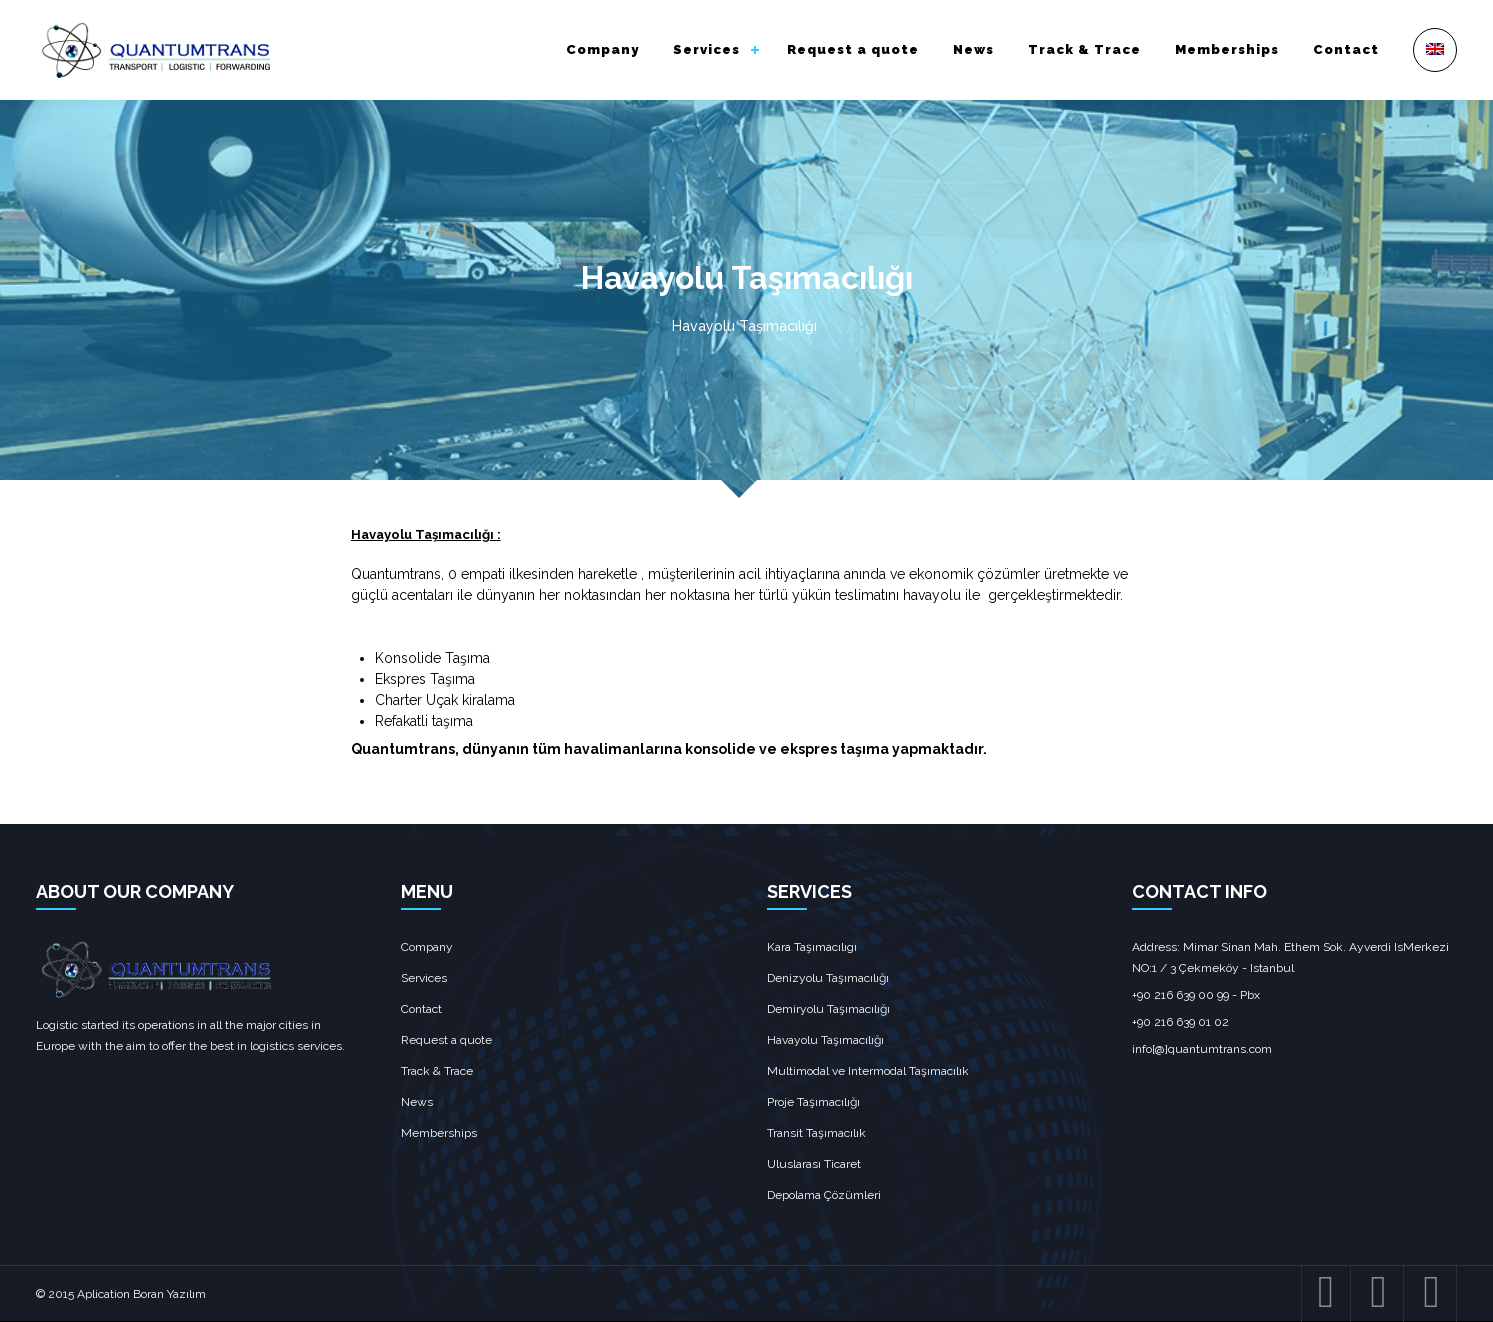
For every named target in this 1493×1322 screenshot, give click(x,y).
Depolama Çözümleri (824, 1195)
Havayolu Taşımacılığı (825, 1040)
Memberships (1227, 49)
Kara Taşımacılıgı (812, 947)
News (973, 49)
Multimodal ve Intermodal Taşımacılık (868, 1071)
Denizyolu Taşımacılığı (828, 978)
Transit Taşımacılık (816, 1133)
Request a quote (853, 49)
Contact (1346, 49)
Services (706, 49)
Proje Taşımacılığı (813, 1102)
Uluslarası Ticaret (814, 1164)
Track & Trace (1084, 49)
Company (602, 49)
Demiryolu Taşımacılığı (828, 1009)
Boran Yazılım (169, 1294)
